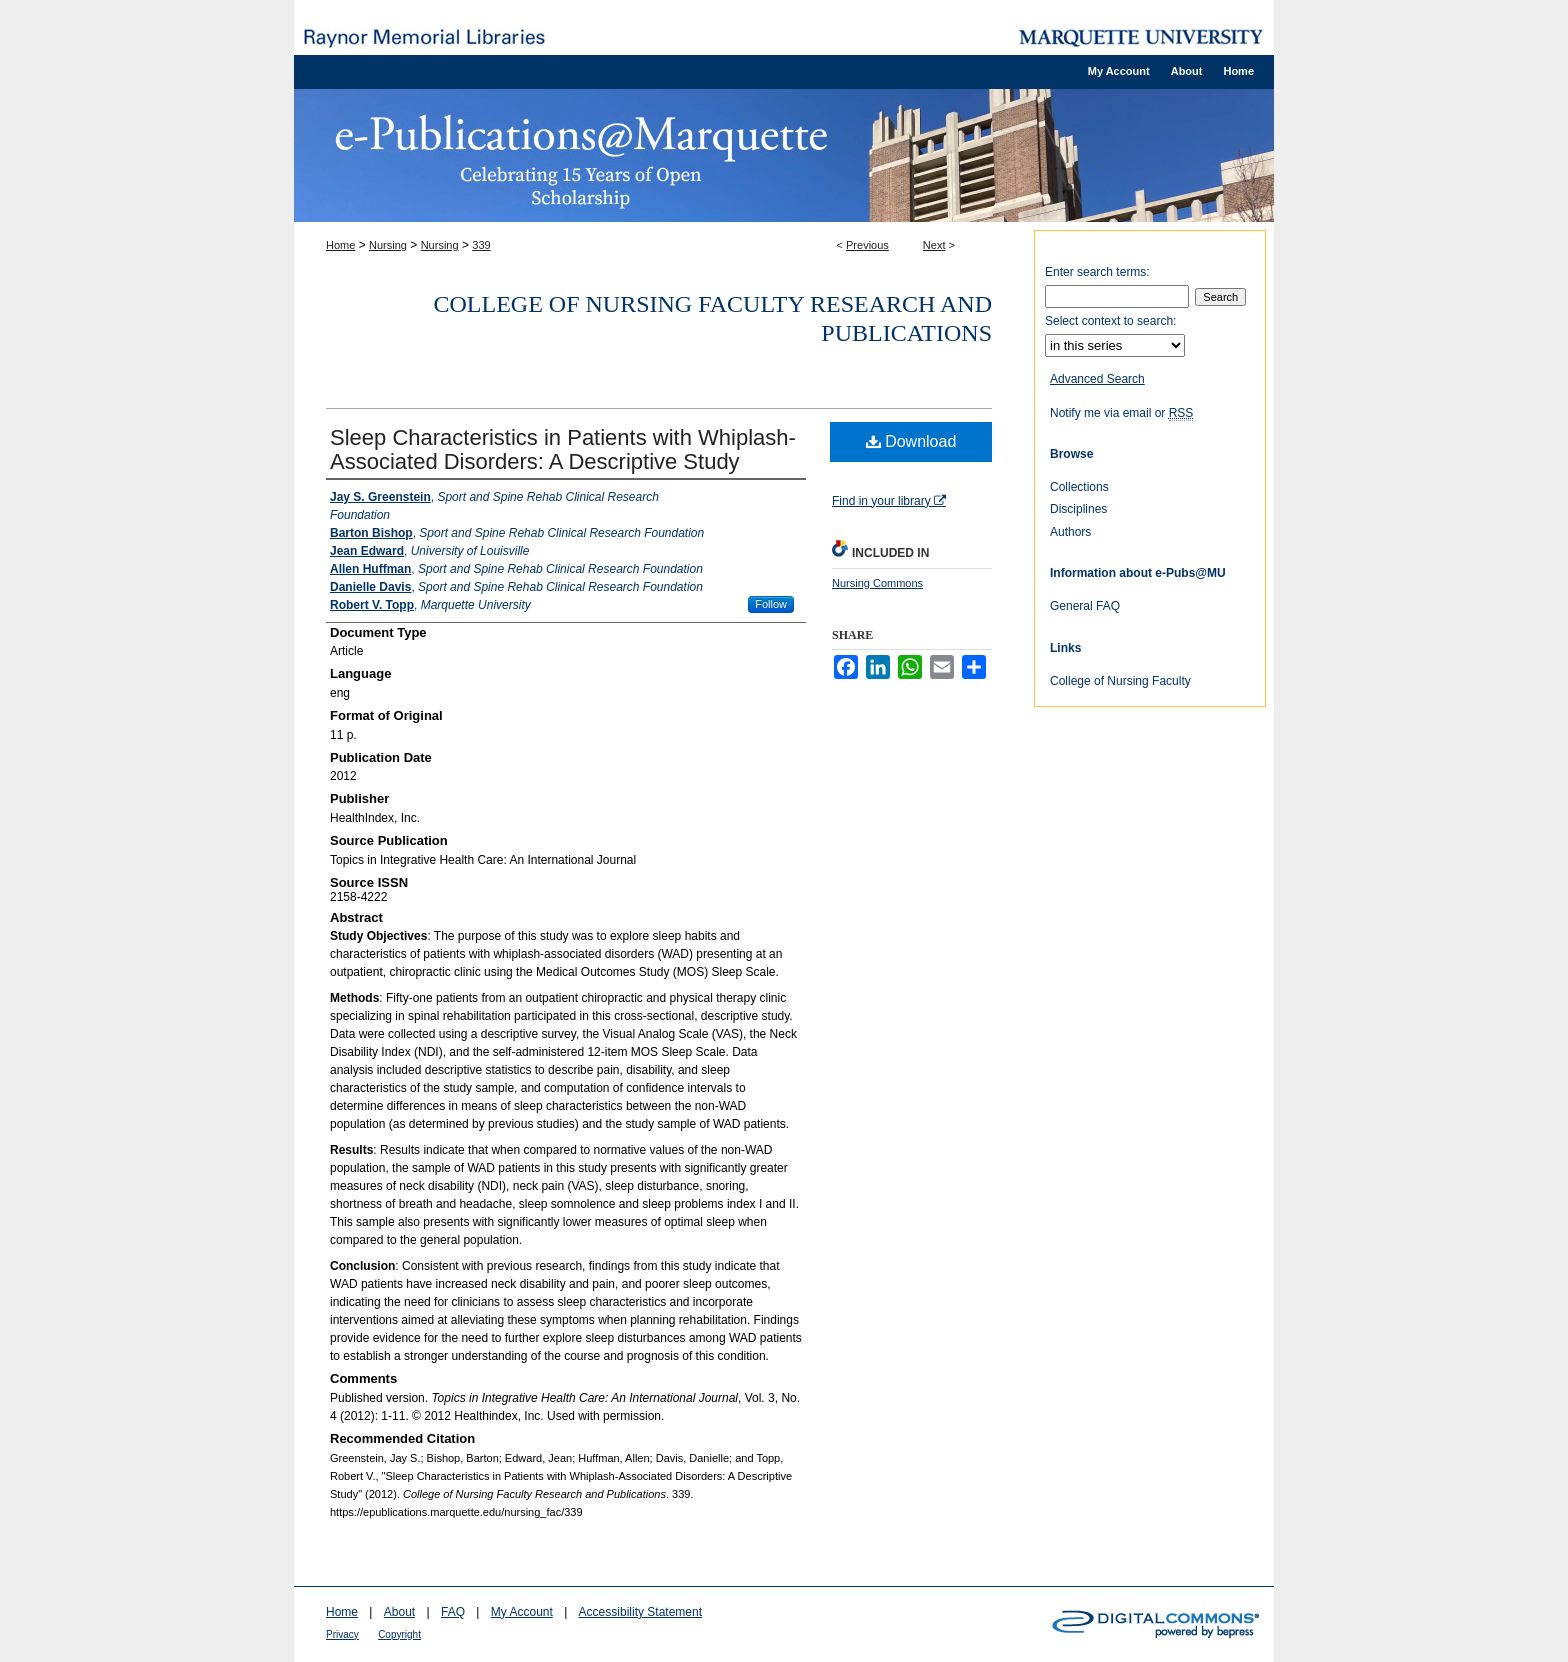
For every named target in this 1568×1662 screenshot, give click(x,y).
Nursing (388, 245)
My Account (522, 1612)
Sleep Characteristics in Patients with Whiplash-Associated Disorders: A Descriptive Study (563, 449)
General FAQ (1085, 606)
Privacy (342, 1634)
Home (340, 245)
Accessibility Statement (640, 1612)
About (399, 1612)
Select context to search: (1110, 321)
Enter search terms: (1097, 272)
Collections (1079, 487)
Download (911, 441)
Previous (867, 245)
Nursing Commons (877, 583)
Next (934, 245)
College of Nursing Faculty (1120, 681)
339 (481, 245)
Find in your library (889, 501)
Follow (771, 604)
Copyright (399, 1634)
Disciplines (1078, 509)
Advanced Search (1097, 379)
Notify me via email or (1121, 413)
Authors (1070, 532)
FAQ (453, 1612)
